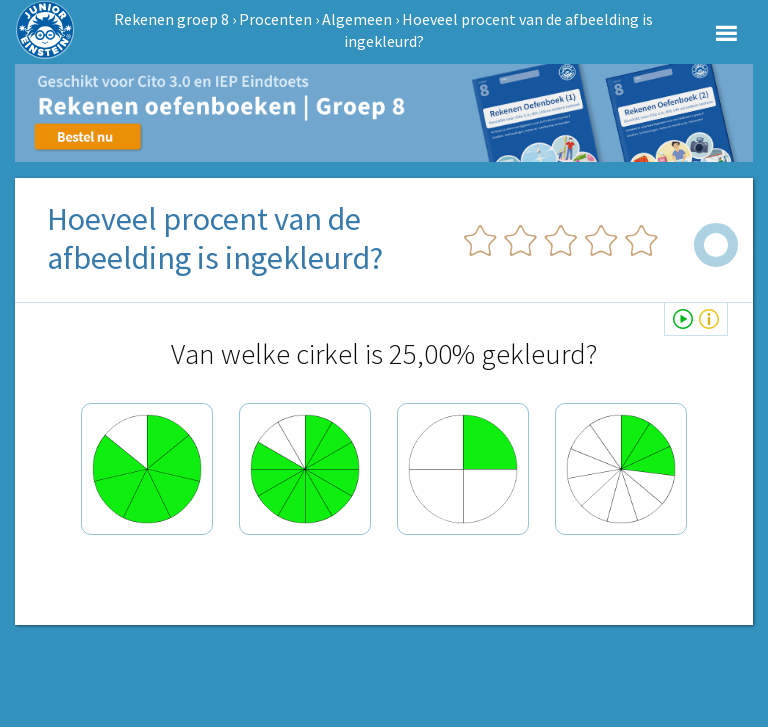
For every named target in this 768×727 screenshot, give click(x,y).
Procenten (275, 19)
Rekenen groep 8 (171, 19)
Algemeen (357, 19)
